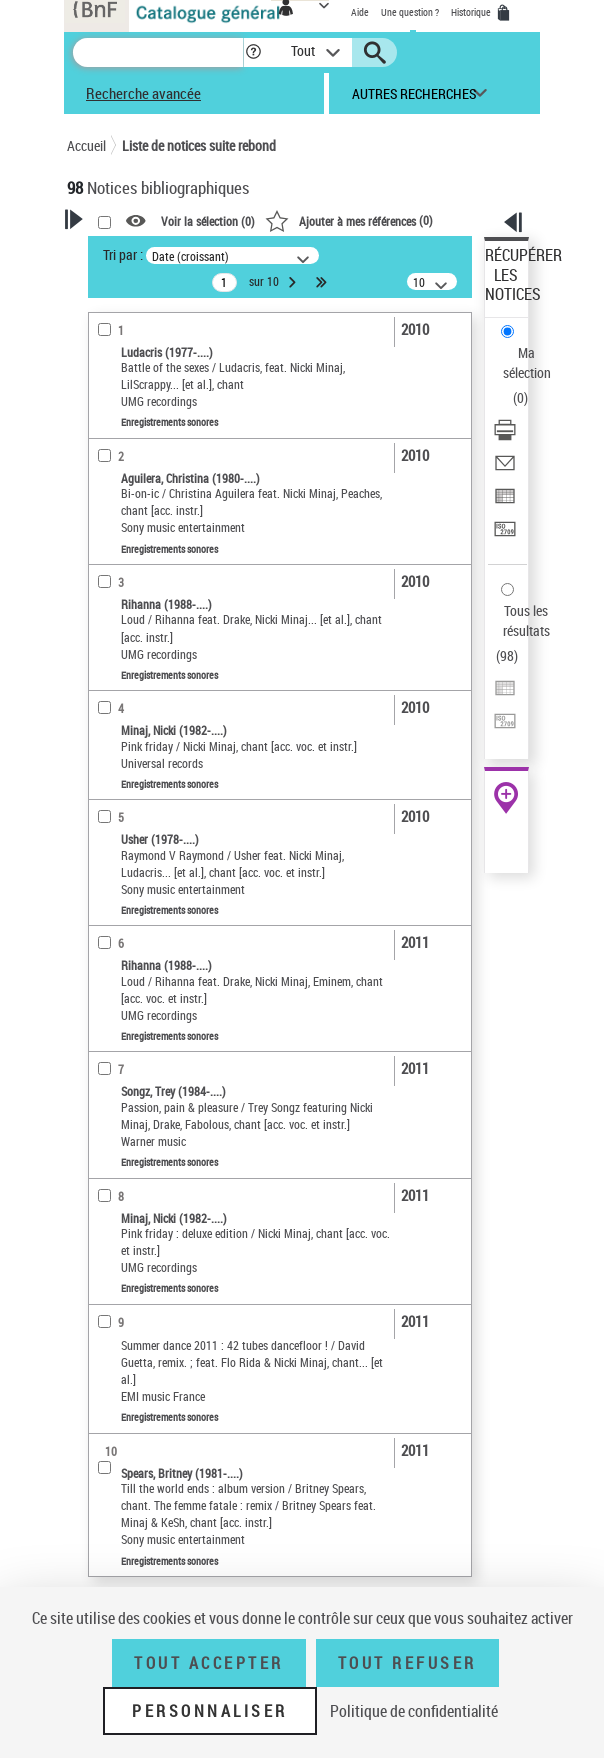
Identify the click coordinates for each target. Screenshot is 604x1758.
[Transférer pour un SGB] (505, 535)
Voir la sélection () (208, 222)
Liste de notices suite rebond (199, 145)
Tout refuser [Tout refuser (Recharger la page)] (407, 1663)
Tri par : (123, 254)
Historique (472, 12)
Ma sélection (527, 362)
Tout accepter (209, 1663)
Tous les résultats (526, 620)
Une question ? (410, 12)
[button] (253, 52)
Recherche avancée (143, 93)
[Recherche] (158, 52)
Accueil (86, 145)
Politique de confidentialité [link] (414, 1711)
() (349, 220)
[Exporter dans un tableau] (505, 502)
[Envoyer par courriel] (505, 469)
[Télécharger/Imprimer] (505, 436)
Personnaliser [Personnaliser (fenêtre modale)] (210, 1711)
